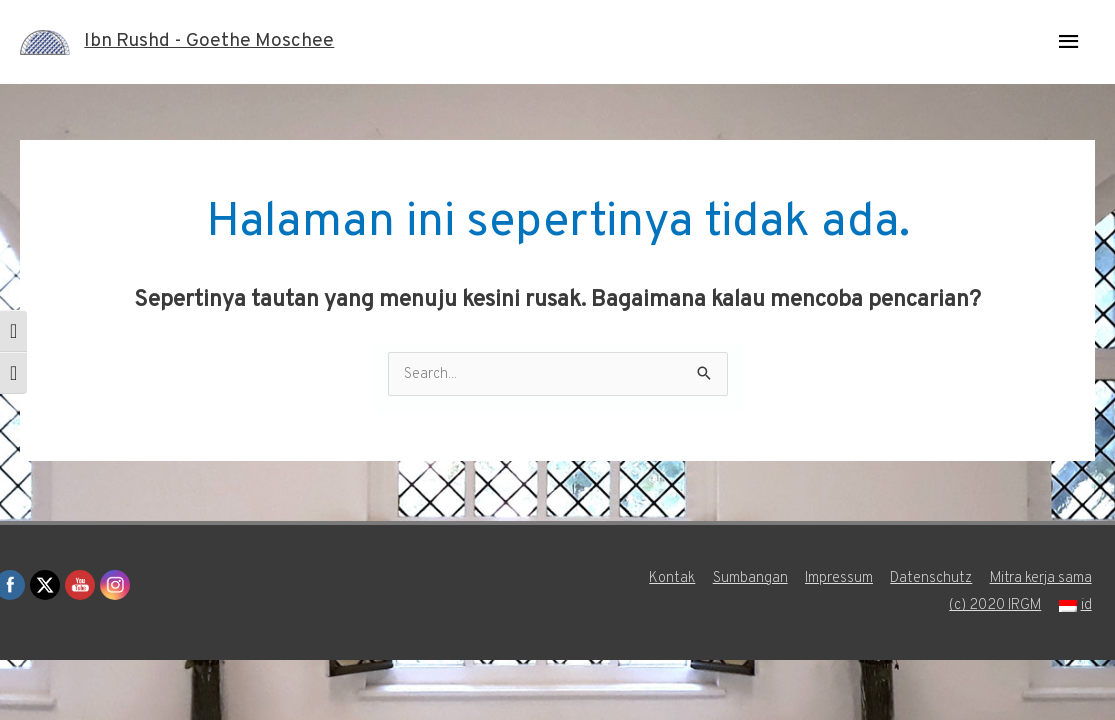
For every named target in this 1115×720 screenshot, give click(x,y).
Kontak (670, 579)
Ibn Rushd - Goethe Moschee (216, 42)
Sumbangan (748, 579)
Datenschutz (932, 579)
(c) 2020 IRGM (997, 606)
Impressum (838, 579)
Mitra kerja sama (1043, 579)
